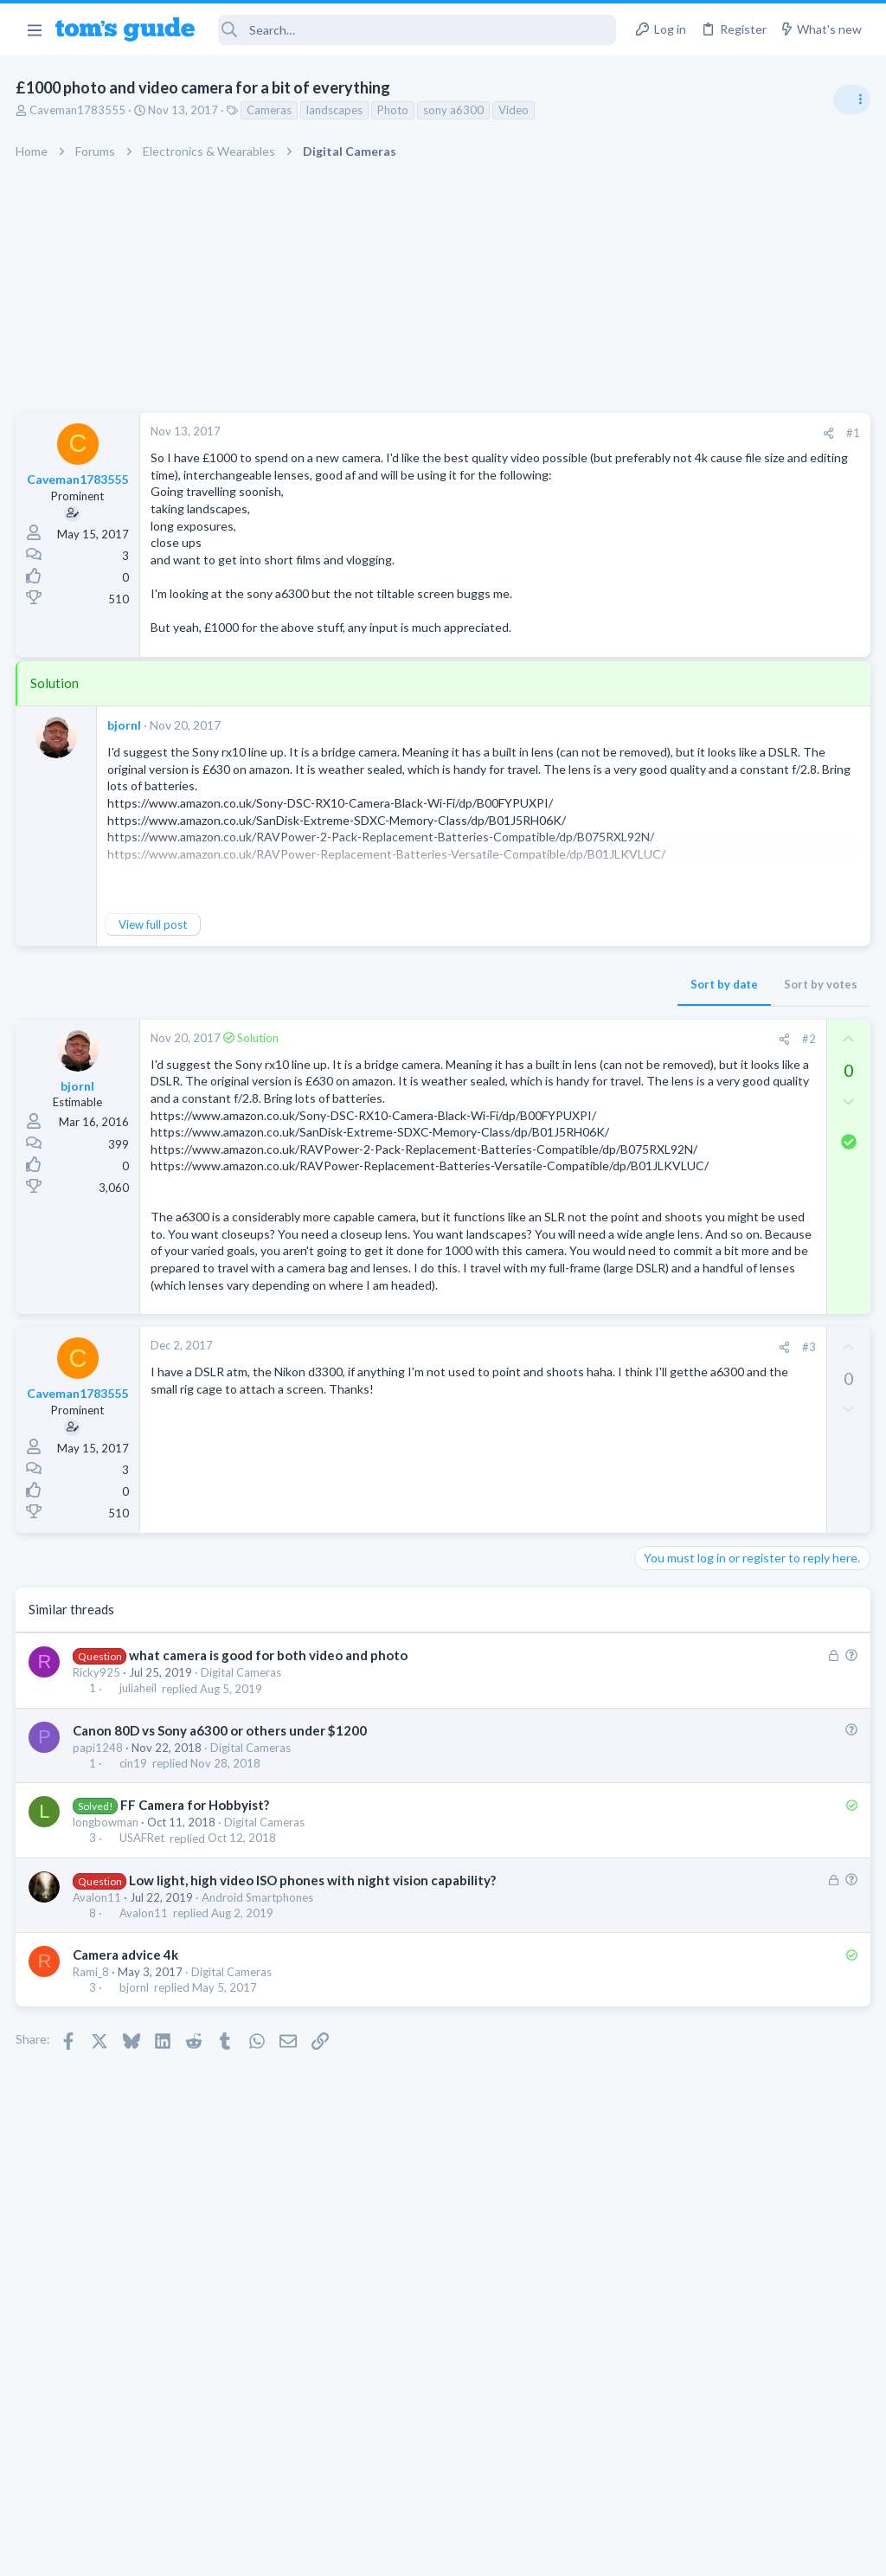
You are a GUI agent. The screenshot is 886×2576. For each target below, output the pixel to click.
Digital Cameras (242, 1842)
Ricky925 (98, 1842)
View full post (154, 942)
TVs (650, 1143)
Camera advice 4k (127, 2124)
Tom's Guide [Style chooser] (745, 2479)
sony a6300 (455, 110)
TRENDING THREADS (667, 941)
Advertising (256, 2551)
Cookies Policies (378, 2551)
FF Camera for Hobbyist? (195, 1974)
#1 (574, 433)
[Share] (550, 433)
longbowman (107, 1992)
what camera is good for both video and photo (269, 1824)
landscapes (336, 110)
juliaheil (138, 1858)
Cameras (270, 110)
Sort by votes (542, 1001)
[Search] (417, 30)
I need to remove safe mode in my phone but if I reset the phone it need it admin (752, 995)
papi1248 (99, 1917)
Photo (394, 110)
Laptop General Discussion (707, 1444)
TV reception (703, 1094)
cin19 (134, 1933)
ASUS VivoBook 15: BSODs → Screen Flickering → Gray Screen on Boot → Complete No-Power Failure (750, 1195)
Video (515, 110)
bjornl (126, 741)
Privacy (487, 2551)
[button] (34, 29)
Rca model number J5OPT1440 (751, 1294)
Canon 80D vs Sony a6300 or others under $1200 (221, 1900)
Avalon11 (98, 2067)
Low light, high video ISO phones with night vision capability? (313, 2050)
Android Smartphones (259, 2067)
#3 (530, 1516)
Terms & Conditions (607, 2551)
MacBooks (667, 1644)
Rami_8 (92, 2141)
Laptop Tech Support (694, 1260)
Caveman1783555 (79, 110)
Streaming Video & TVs (698, 1343)
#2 (530, 1056)
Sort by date (445, 1001)
